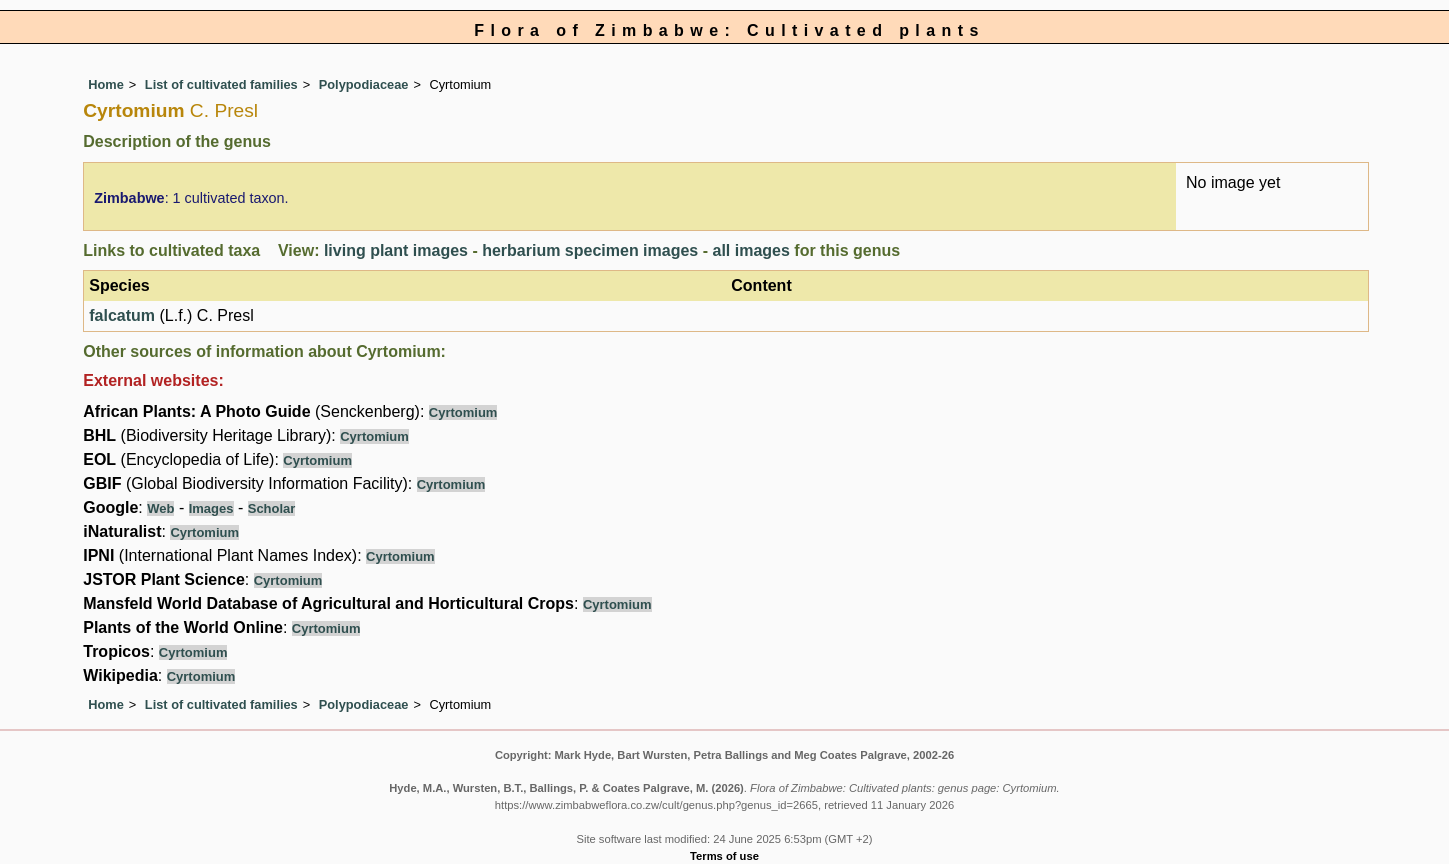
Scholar (272, 508)
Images (211, 508)
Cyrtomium (463, 412)
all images (750, 250)
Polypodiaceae (364, 84)
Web (160, 508)
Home (106, 84)
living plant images (396, 250)
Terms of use (724, 856)
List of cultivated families (221, 84)
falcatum (122, 315)
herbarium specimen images (590, 250)
